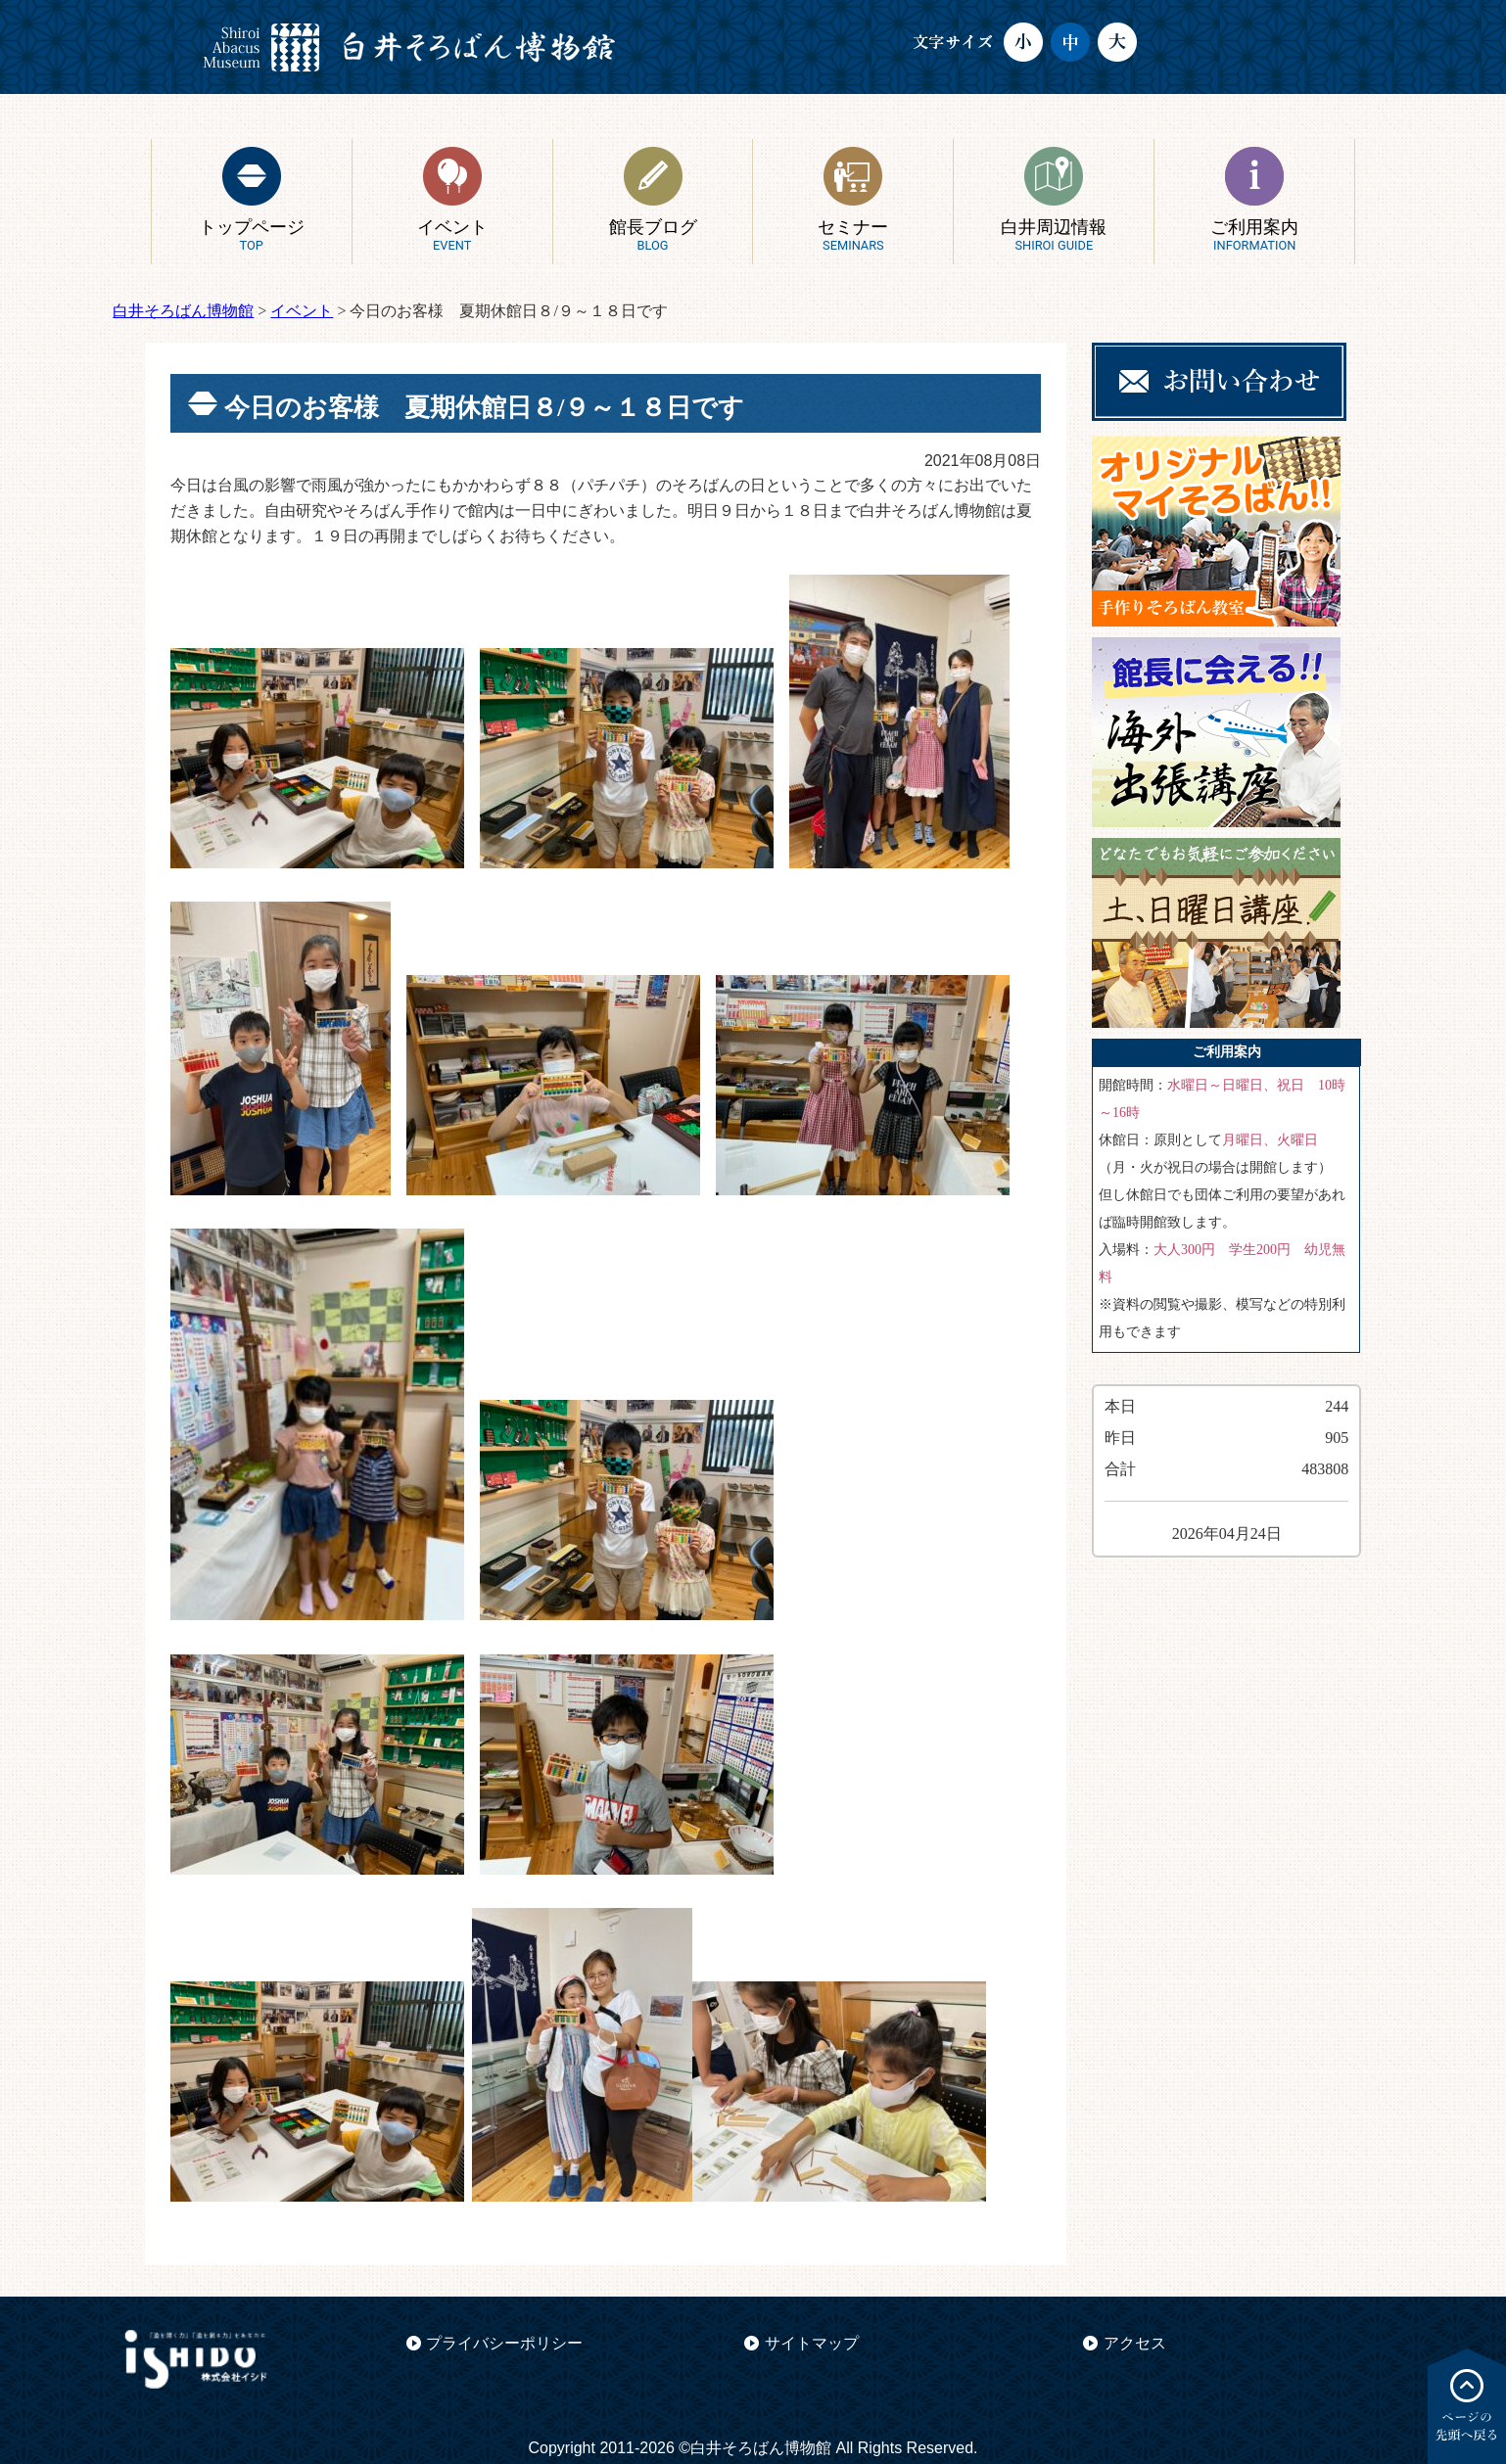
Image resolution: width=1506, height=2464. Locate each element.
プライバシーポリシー (504, 2343)
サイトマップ (812, 2343)
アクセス (1135, 2343)
